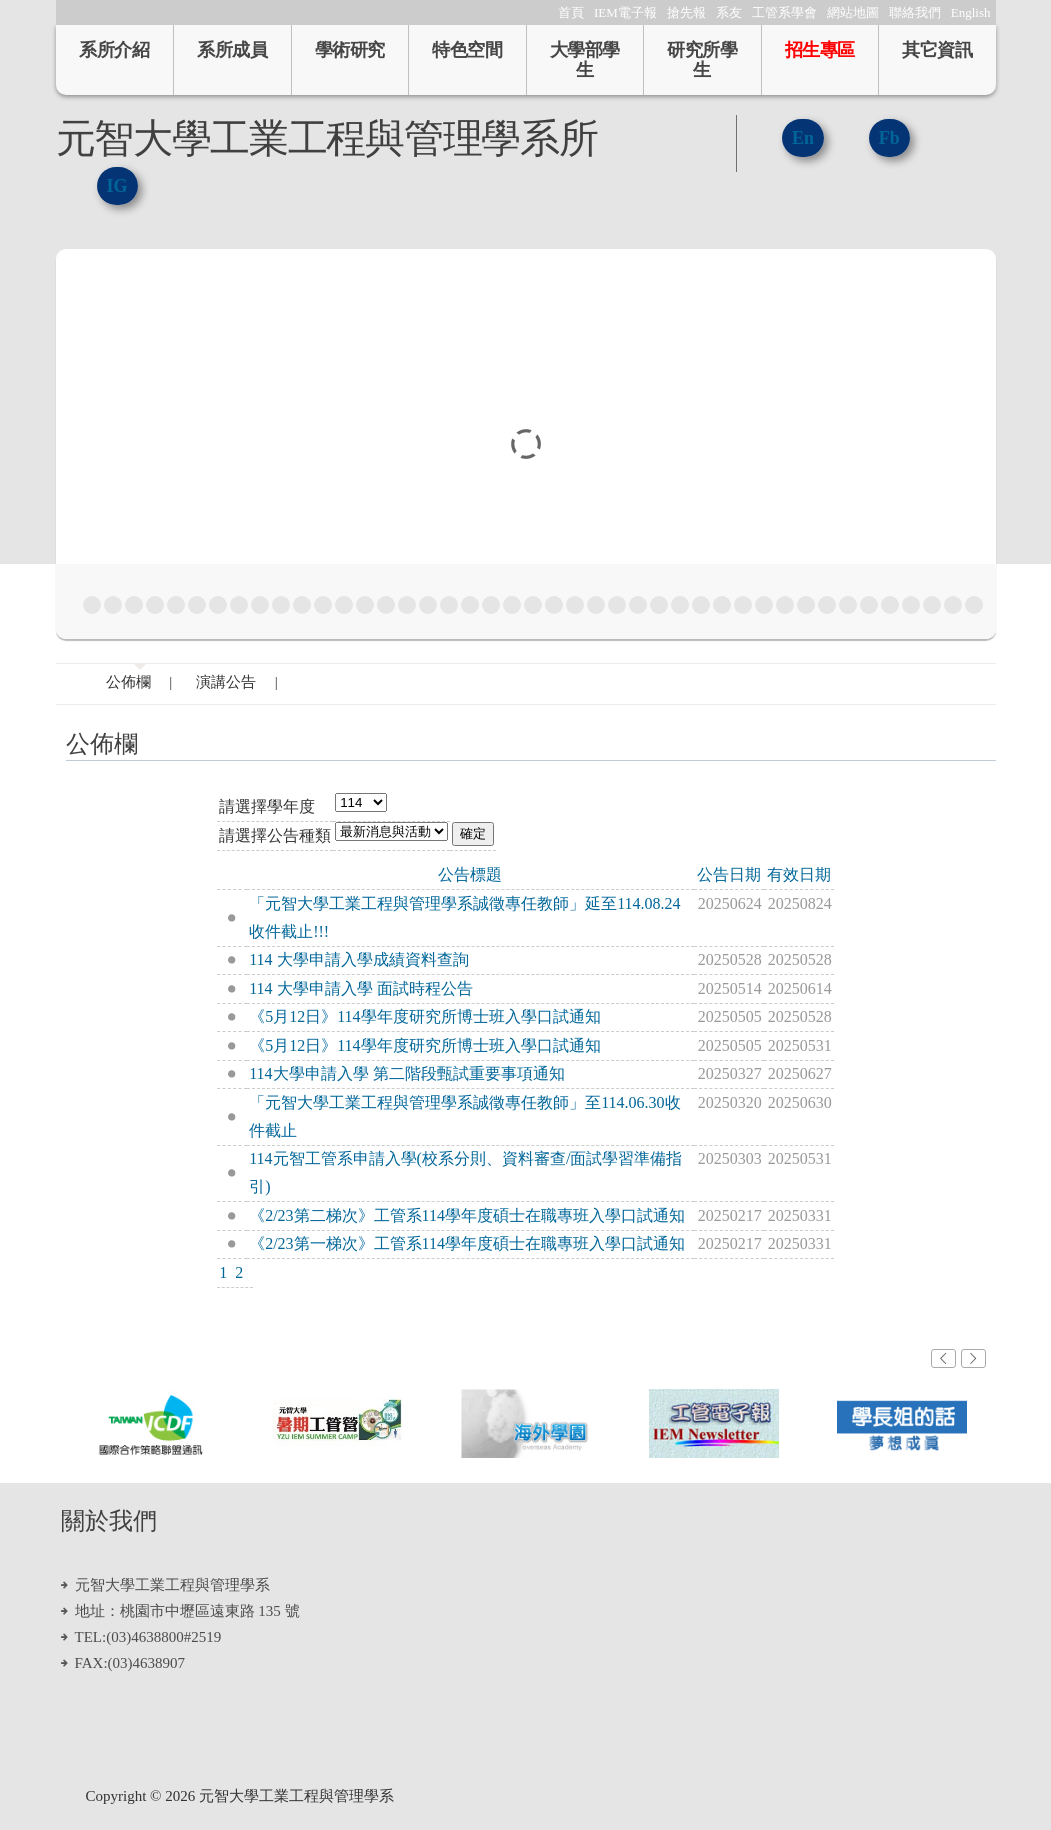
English (971, 12)
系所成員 (232, 50)
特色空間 (467, 50)
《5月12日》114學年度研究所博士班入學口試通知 (424, 1016)
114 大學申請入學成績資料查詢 (358, 959)
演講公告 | (237, 682)
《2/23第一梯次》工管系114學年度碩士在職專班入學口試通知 (467, 1243)
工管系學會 (784, 12)
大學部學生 (585, 60)
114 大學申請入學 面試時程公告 (360, 988)
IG (117, 186)
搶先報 (686, 12)
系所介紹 (114, 50)
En (803, 138)
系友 (729, 12)
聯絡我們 (915, 12)
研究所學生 (702, 60)
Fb (889, 138)
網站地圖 (853, 12)
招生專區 (820, 50)
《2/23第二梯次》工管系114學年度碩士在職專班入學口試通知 (467, 1215)
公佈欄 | (139, 682)
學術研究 (350, 50)
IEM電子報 (625, 12)
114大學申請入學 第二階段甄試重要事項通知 (406, 1073)
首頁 (571, 12)
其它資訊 (937, 50)
